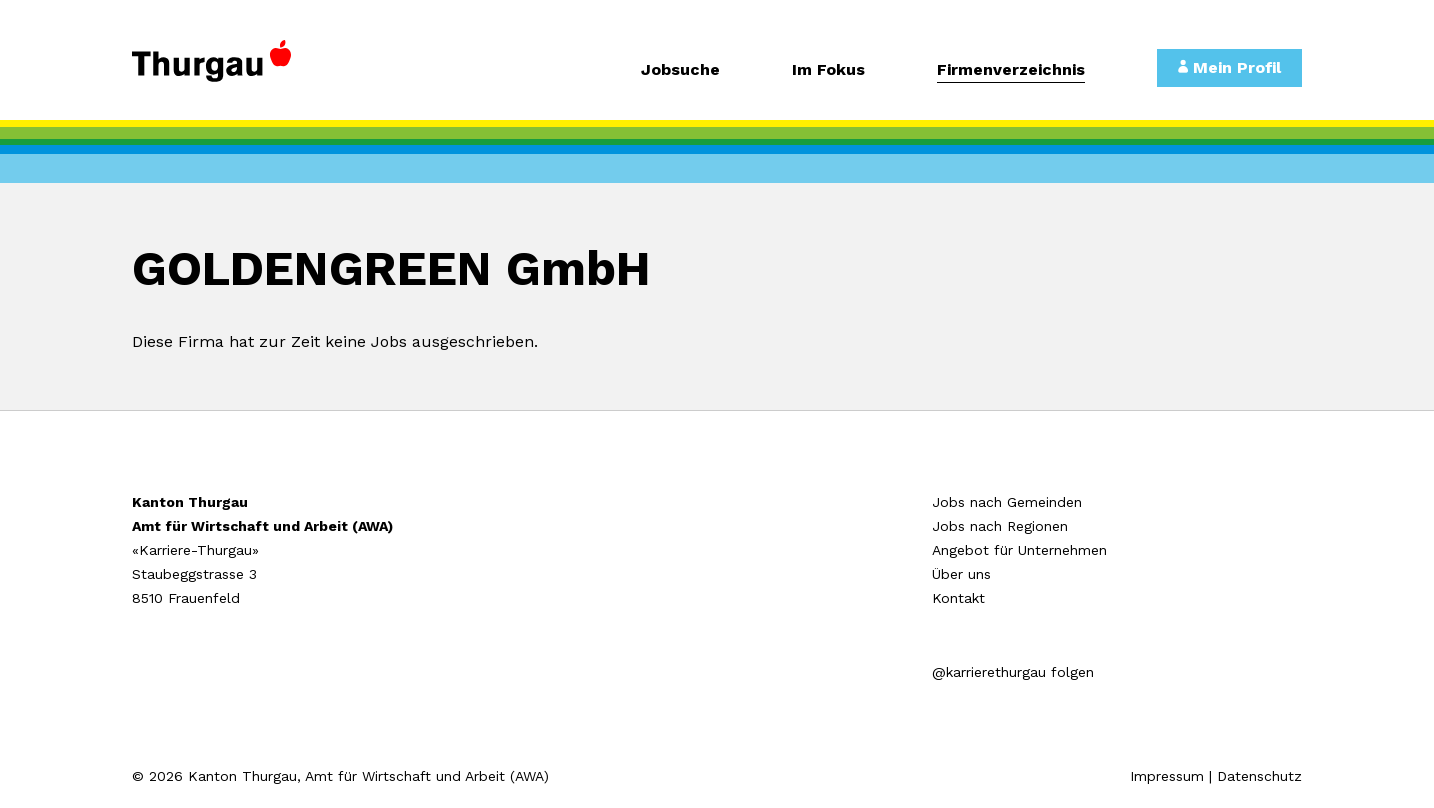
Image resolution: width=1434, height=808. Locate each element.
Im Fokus (828, 70)
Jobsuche (680, 70)
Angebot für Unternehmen (1019, 550)
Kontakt (958, 598)
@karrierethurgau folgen (1013, 672)
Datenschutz (1259, 776)
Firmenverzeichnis (1011, 70)
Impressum (1167, 776)
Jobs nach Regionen (1000, 526)
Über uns (961, 574)
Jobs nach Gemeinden (1007, 502)
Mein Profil (1229, 67)
